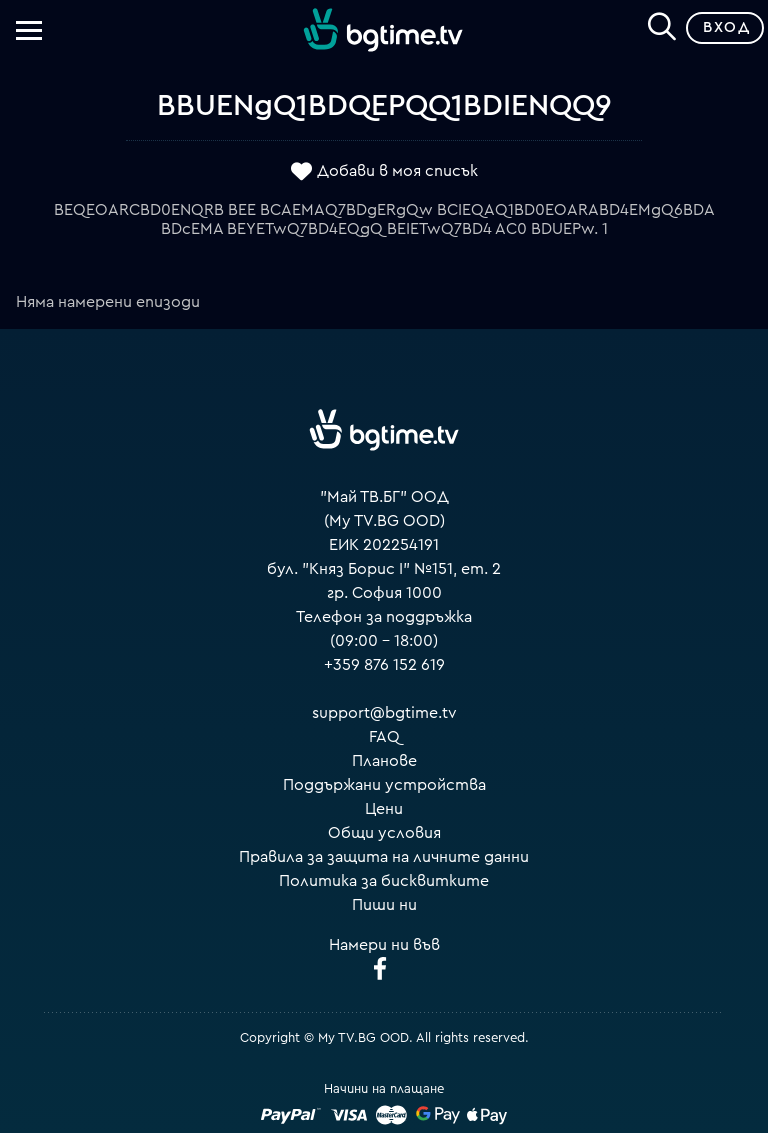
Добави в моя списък (397, 171)
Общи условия (384, 833)
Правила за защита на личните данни (384, 857)
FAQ (384, 737)
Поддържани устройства (384, 785)
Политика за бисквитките (384, 881)
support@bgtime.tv (384, 713)
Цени (384, 809)
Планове (384, 761)
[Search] (662, 24)
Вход (726, 27)
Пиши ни (384, 905)
